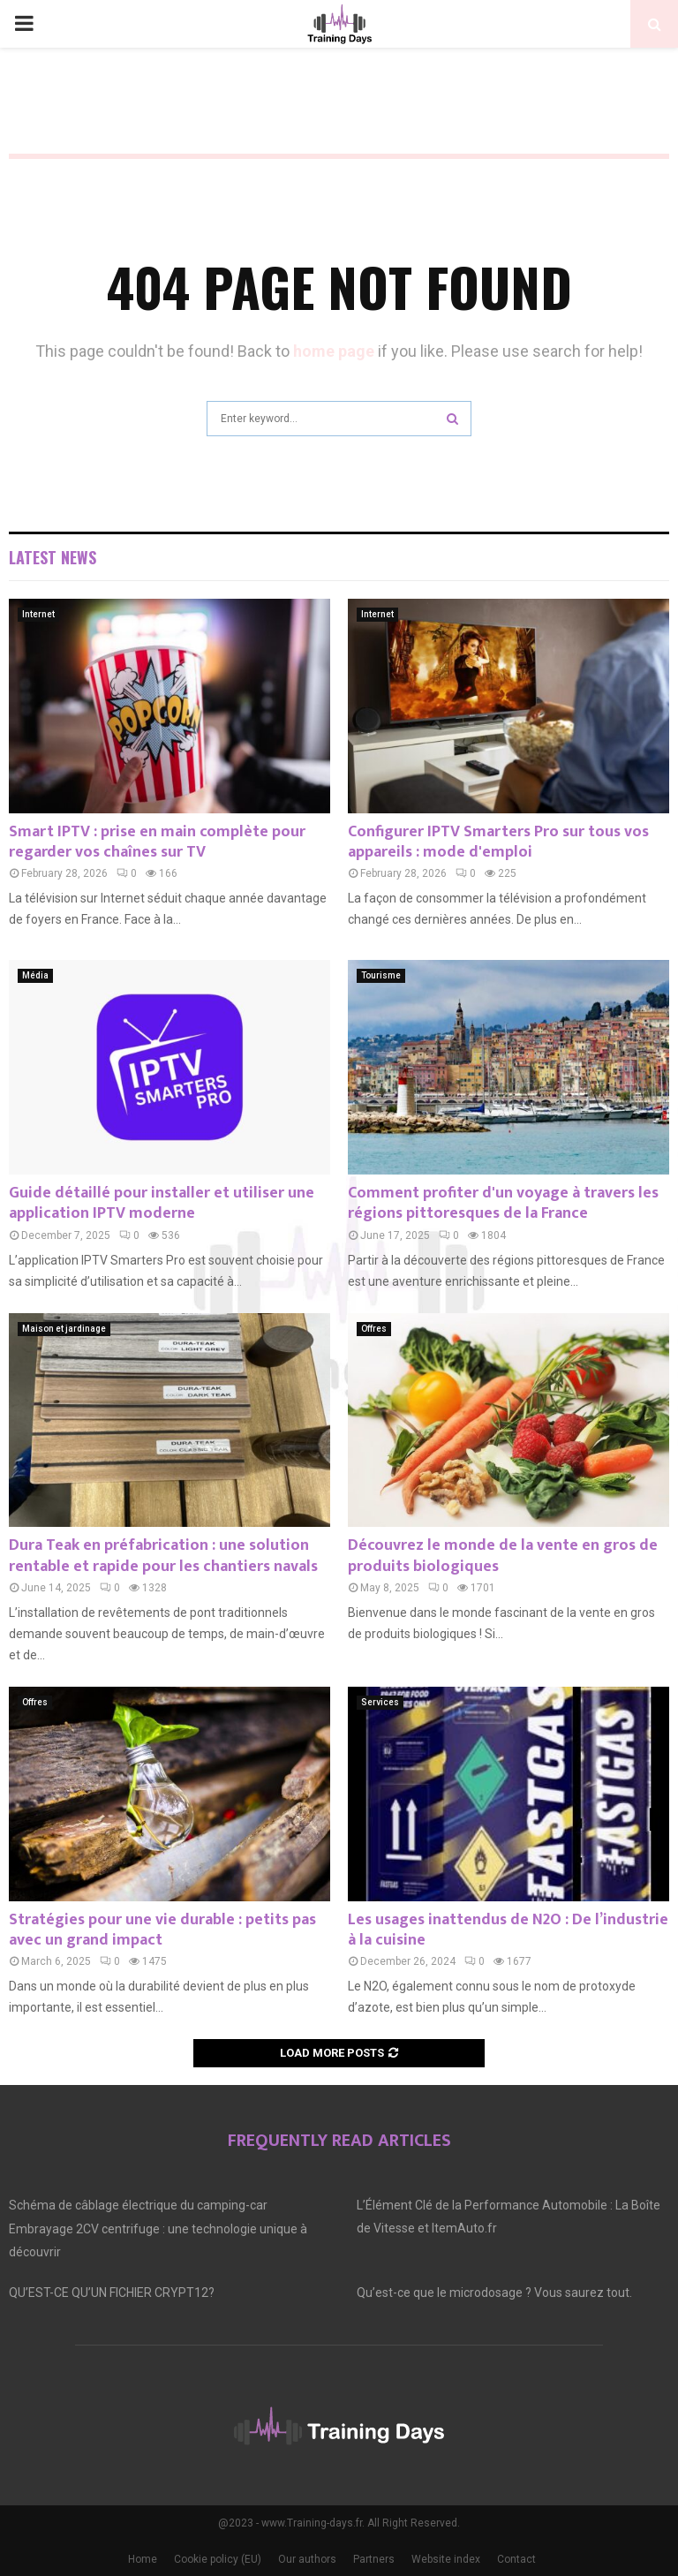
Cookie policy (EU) (217, 2559)
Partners (374, 2559)
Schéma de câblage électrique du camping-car (138, 2205)
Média (35, 975)
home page (333, 351)
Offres (374, 1328)
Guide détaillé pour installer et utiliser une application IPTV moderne (161, 1203)
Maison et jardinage (64, 1328)
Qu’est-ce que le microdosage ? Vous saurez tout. (494, 2292)
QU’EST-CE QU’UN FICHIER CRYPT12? (112, 2292)
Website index (445, 2559)
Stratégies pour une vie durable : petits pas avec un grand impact (162, 1930)
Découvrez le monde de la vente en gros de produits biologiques (503, 1555)
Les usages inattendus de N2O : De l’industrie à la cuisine (508, 1930)
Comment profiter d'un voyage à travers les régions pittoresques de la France (503, 1203)
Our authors (307, 2559)
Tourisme (381, 975)
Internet (38, 614)
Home (142, 2559)
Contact (516, 2559)
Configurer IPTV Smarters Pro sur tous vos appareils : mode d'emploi (498, 842)
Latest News (52, 557)
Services (380, 1702)
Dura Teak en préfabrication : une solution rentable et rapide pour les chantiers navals (163, 1555)
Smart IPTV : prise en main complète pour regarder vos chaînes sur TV (157, 842)
